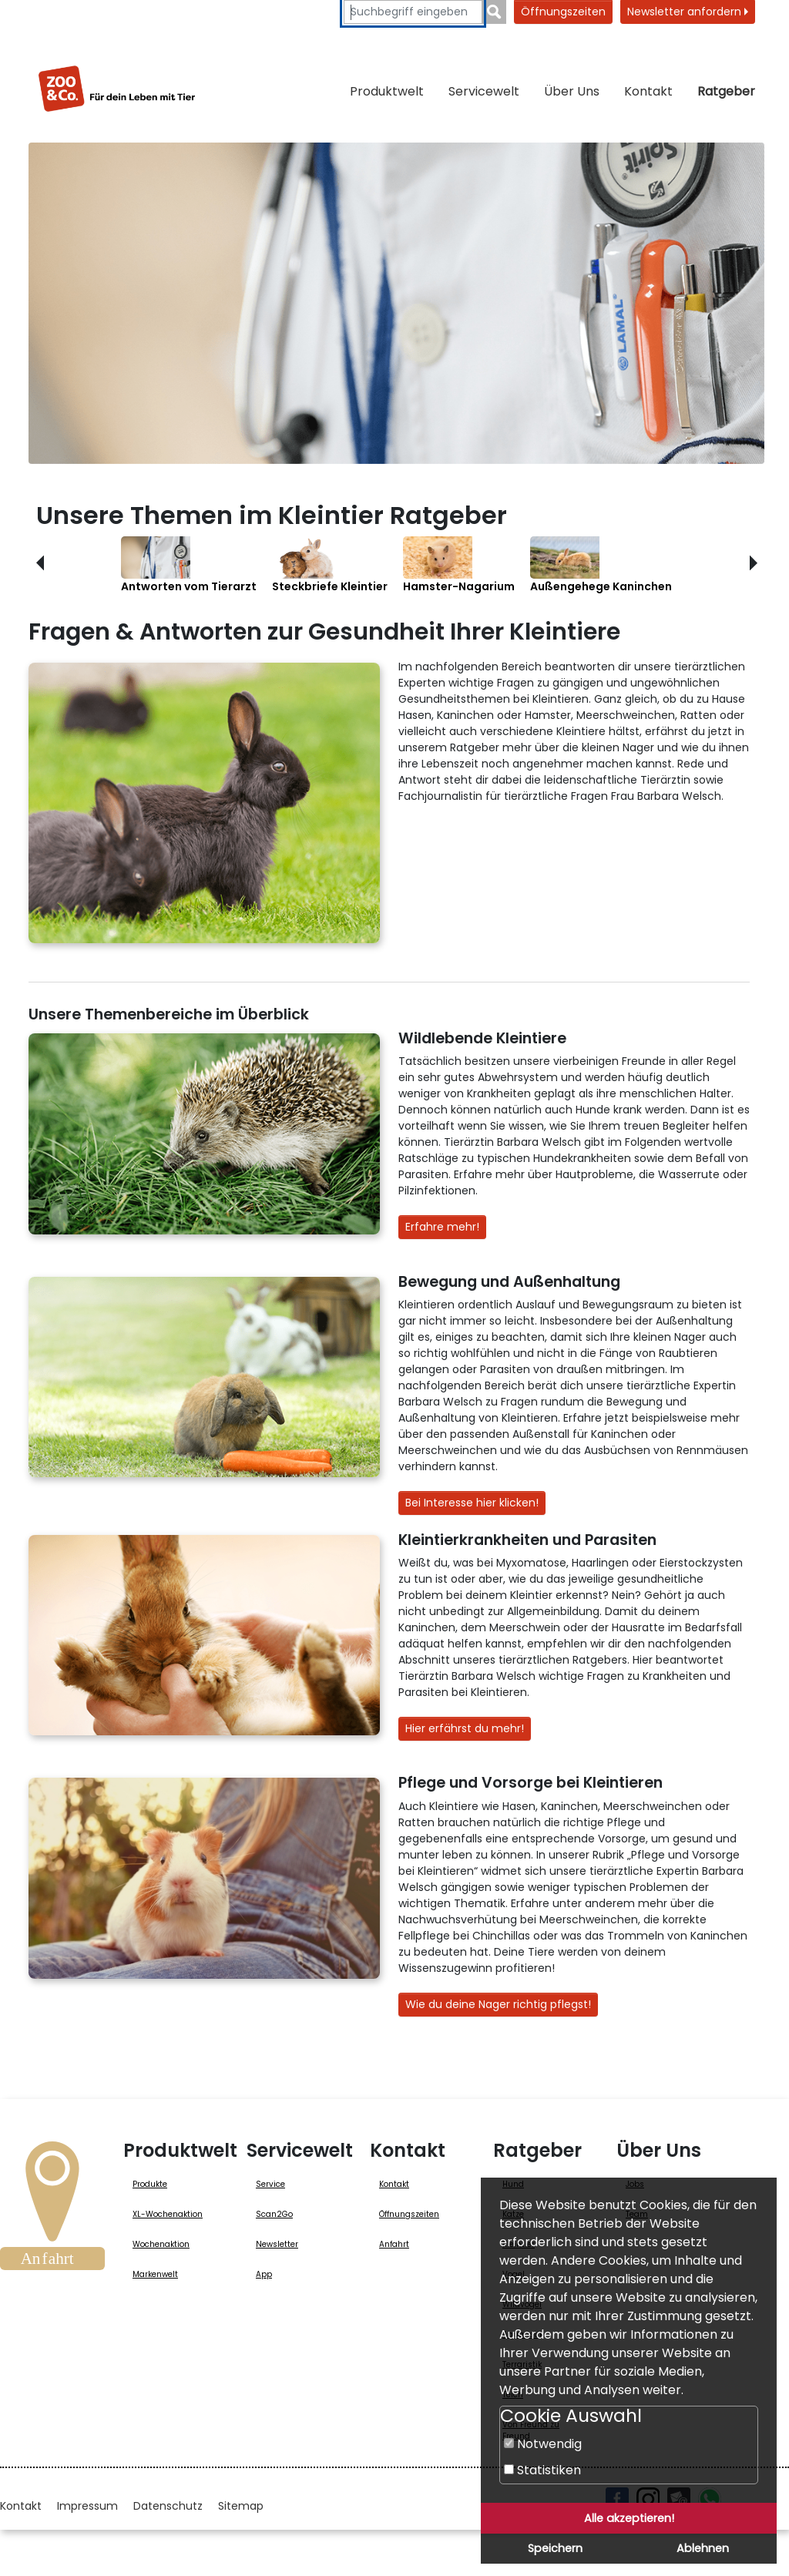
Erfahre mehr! (442, 1226)
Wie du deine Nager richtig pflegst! (498, 2004)
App (264, 2274)
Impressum (87, 2506)
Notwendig (543, 2444)
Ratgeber (726, 91)
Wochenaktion (161, 2244)
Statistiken (542, 2470)
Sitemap (241, 2506)
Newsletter (277, 2244)
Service (270, 2184)
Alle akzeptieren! (629, 2518)
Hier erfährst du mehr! (464, 1728)
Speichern (555, 2548)
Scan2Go (274, 2214)
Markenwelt (155, 2274)
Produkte (150, 2184)
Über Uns (571, 91)
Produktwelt (387, 91)
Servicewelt (483, 91)
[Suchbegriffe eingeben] (413, 12)
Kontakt (648, 91)
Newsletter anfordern (687, 11)
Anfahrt (394, 2244)
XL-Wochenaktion (168, 2214)
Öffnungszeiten (563, 11)
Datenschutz (168, 2506)
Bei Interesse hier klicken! (472, 1502)
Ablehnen (703, 2548)
